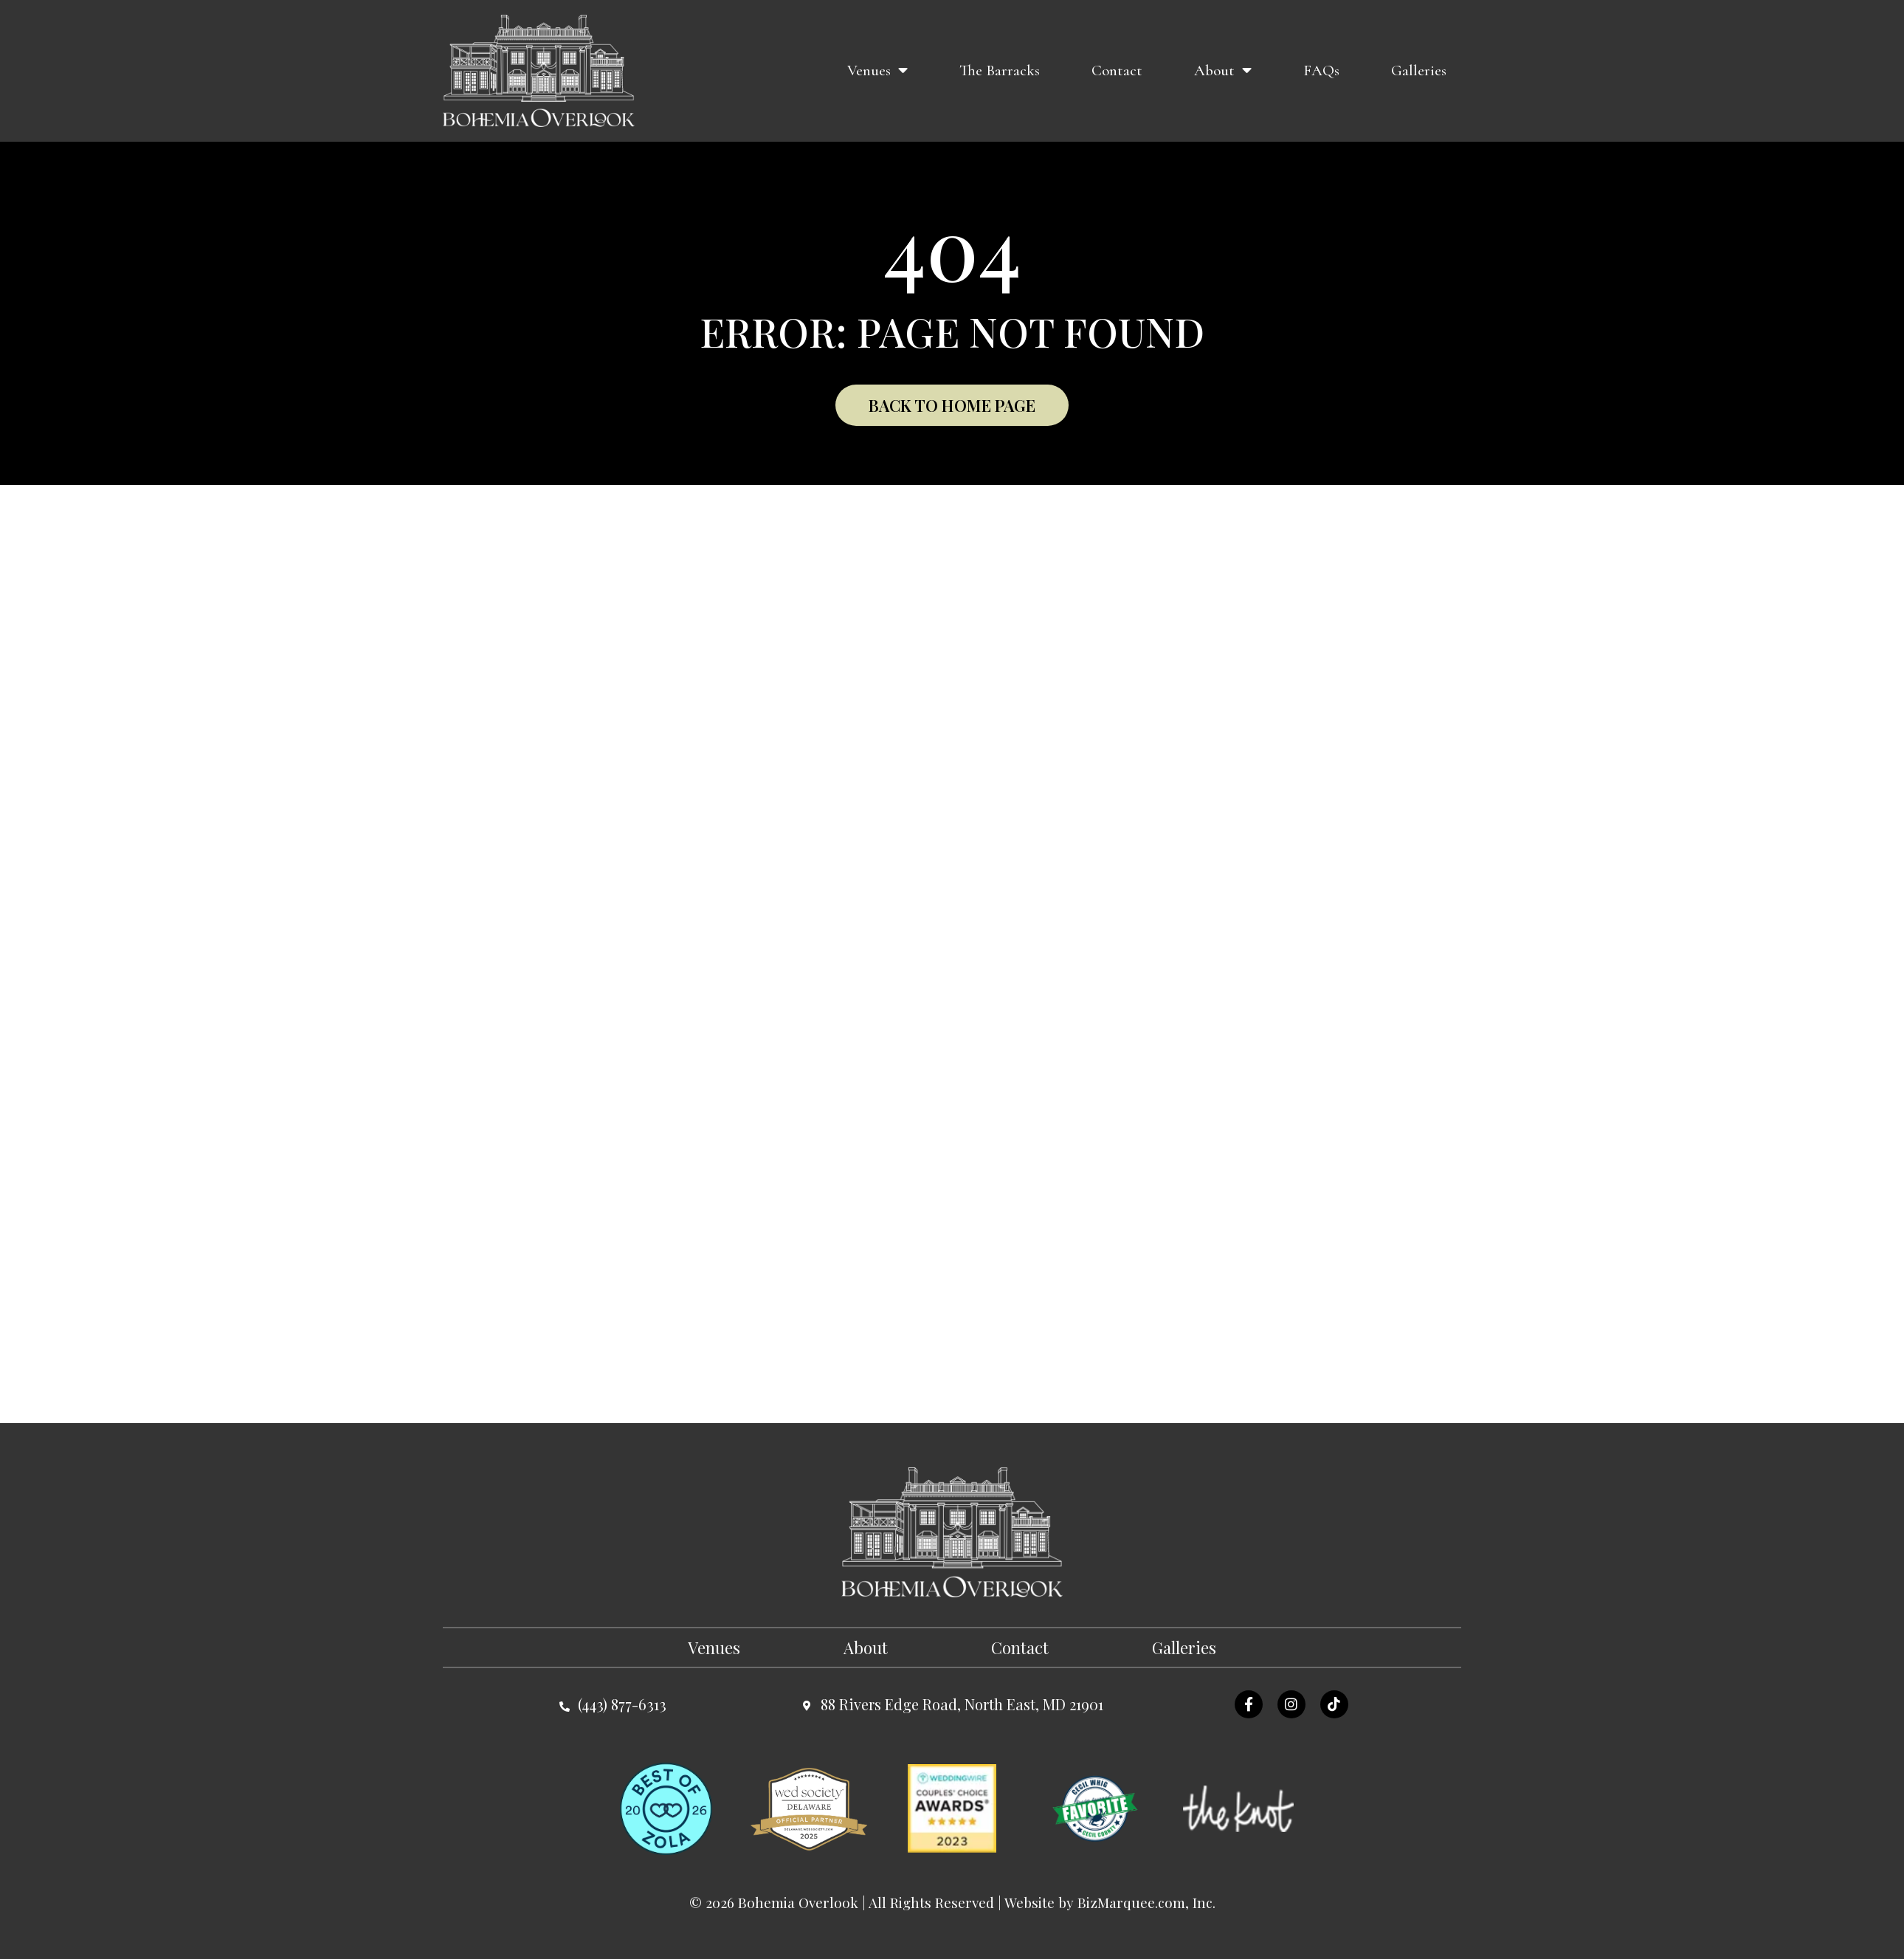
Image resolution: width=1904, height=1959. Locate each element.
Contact (1116, 70)
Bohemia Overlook (798, 1902)
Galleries (1418, 70)
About (1223, 70)
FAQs (1321, 70)
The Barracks (999, 70)
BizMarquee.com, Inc (1145, 1902)
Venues (877, 70)
